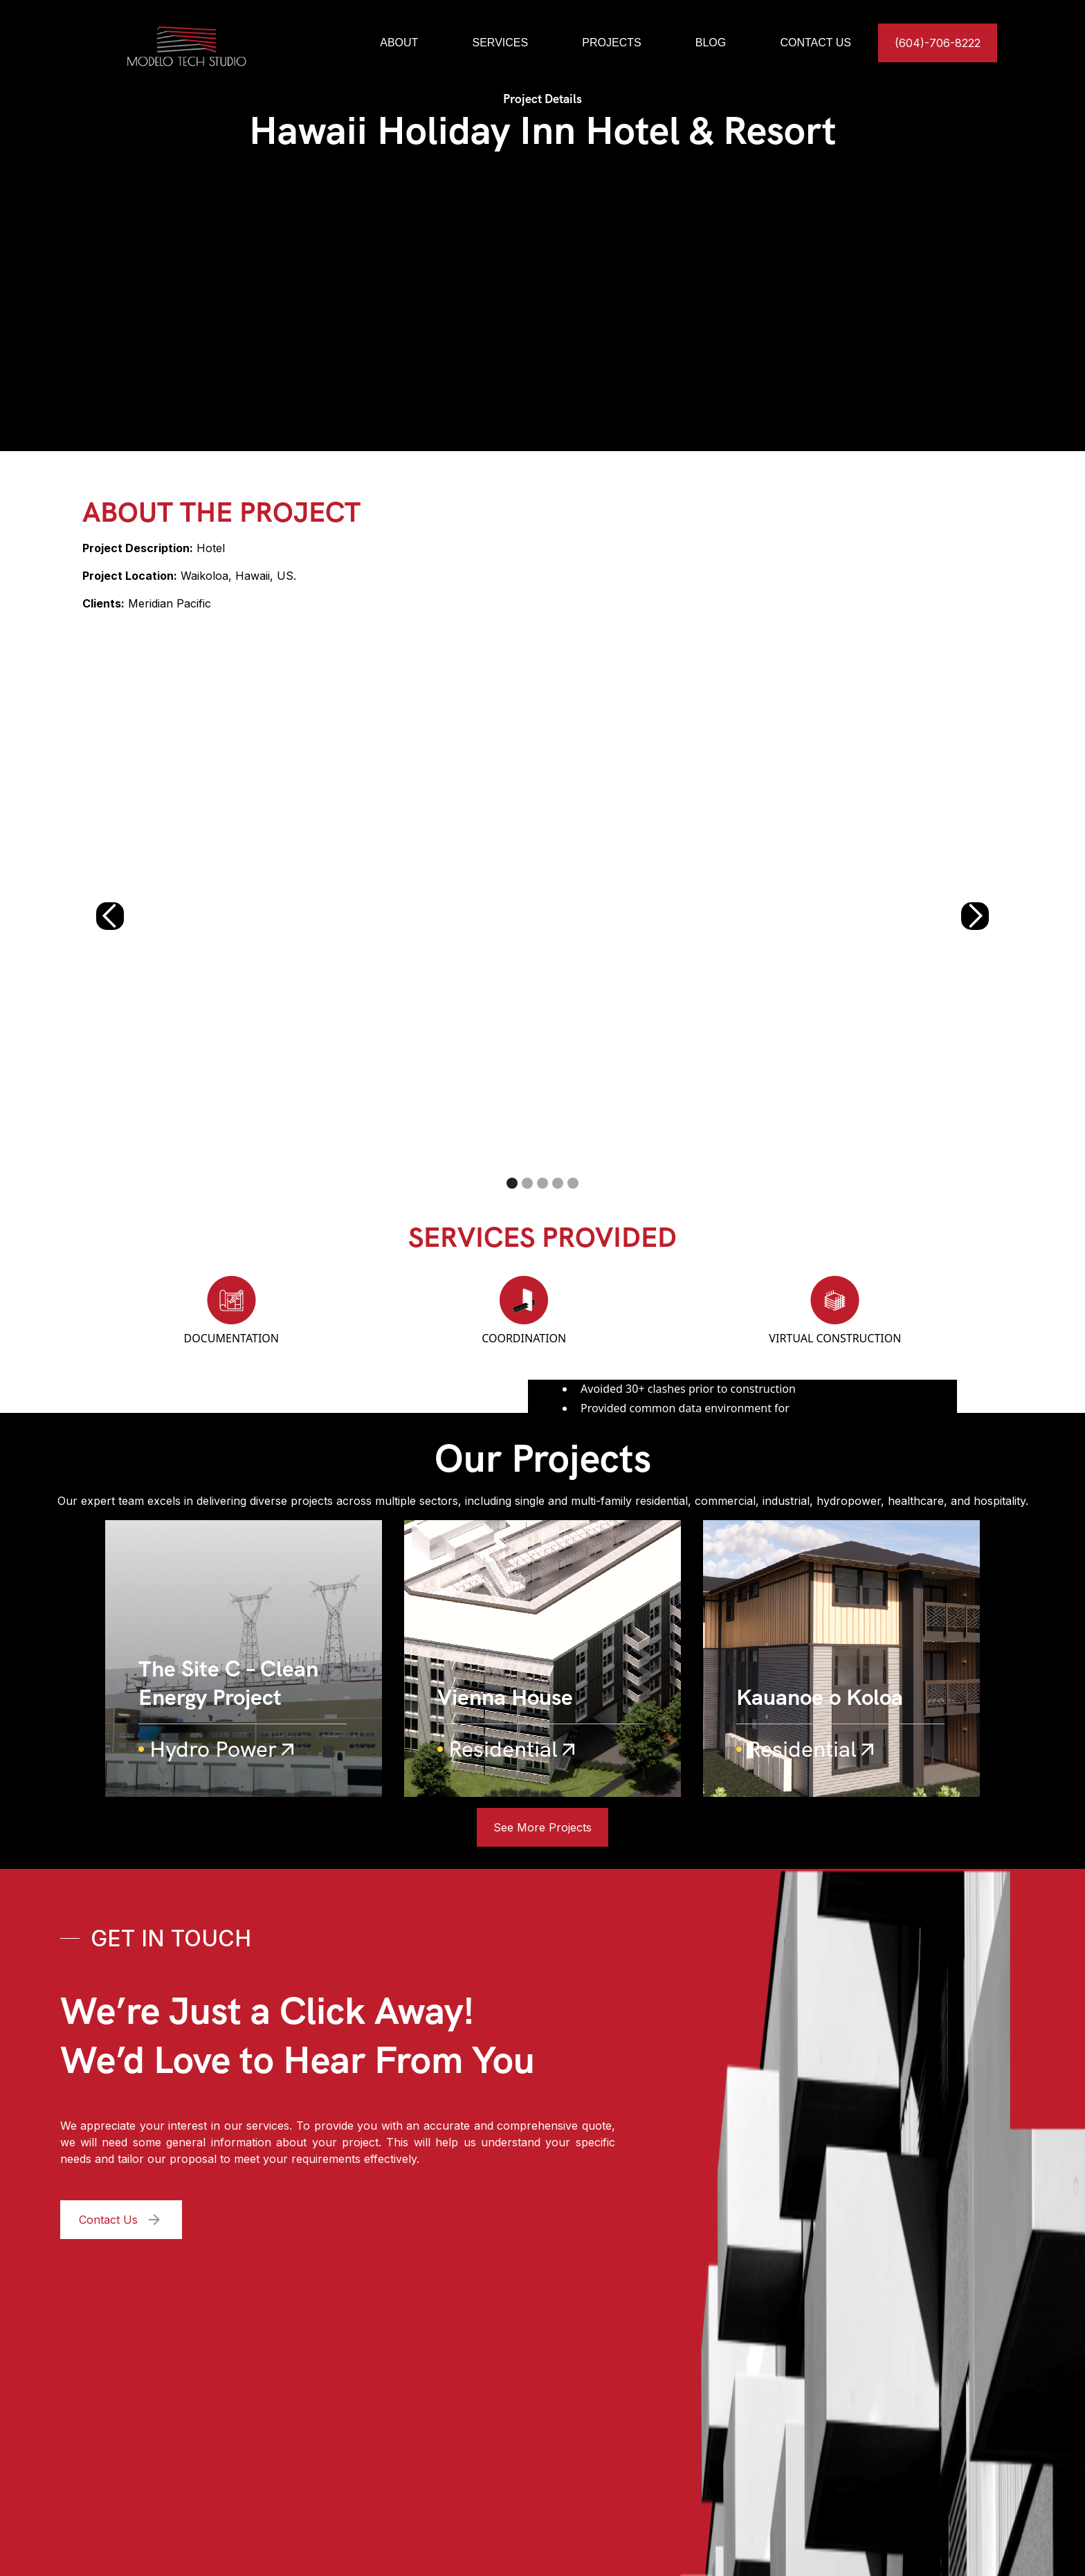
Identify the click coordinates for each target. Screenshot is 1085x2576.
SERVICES (501, 42)
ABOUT (399, 42)
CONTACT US (815, 42)
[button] (110, 916)
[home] (215, 43)
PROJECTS (611, 42)
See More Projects (542, 1827)
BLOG (710, 42)
